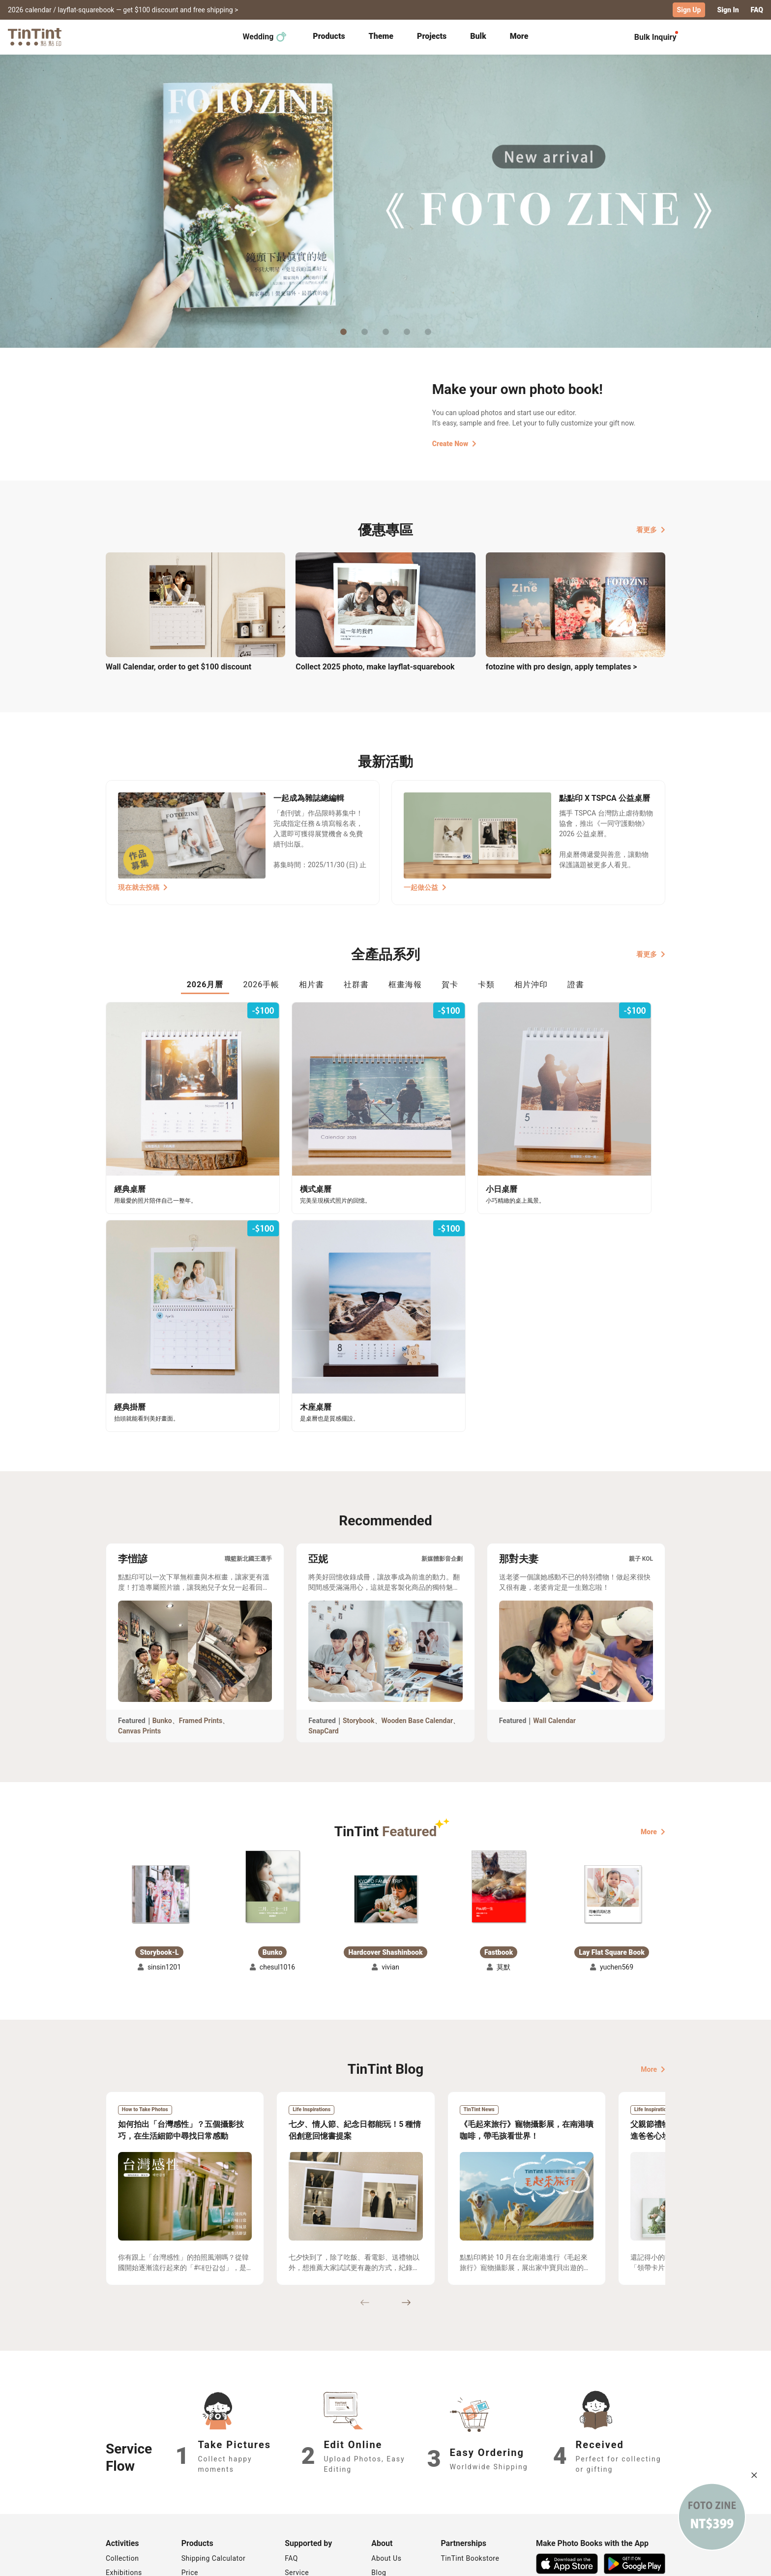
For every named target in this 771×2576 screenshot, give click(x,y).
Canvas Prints (139, 1644)
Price (189, 2486)
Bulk (478, 35)
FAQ (757, 10)
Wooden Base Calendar (417, 1634)
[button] (159, 1807)
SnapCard (323, 1644)
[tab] (329, 37)
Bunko (162, 1634)
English (647, 2561)
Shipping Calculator (213, 2472)
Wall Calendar (554, 1634)
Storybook (359, 1634)
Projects (431, 35)
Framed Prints (201, 1634)
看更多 (650, 529)
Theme (381, 35)
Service (297, 2486)
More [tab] (519, 35)
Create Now (454, 443)
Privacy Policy (307, 2500)
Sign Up (689, 10)
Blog (378, 2486)
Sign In (728, 10)
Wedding (265, 36)
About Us (386, 2472)
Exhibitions (124, 2486)
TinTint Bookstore (470, 2472)
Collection (122, 2472)
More (653, 1745)
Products (329, 35)
